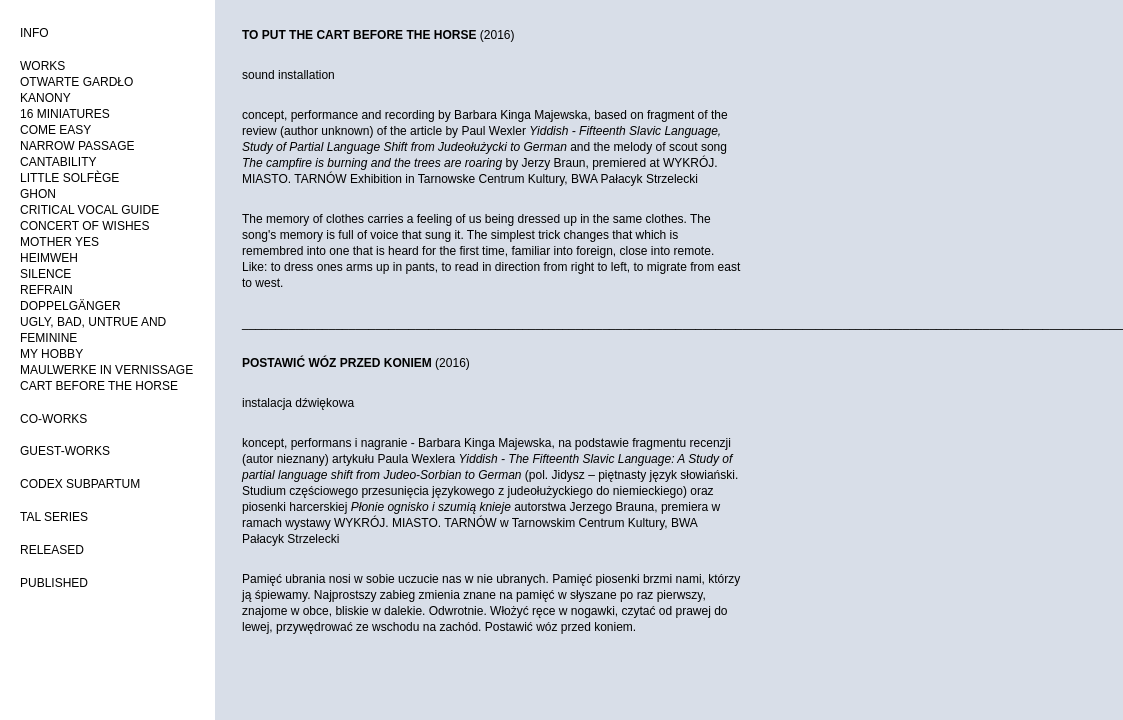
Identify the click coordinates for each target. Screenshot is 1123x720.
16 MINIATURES (65, 114)
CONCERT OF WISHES (85, 226)
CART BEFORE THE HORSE (99, 386)
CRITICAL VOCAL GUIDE (89, 210)
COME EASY (55, 130)
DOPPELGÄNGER (70, 306)
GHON (38, 194)
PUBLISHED (54, 583)
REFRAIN (46, 290)
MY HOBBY (51, 354)
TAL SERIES (54, 517)
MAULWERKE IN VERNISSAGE (106, 370)
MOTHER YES (59, 242)
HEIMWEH (49, 258)
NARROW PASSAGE (77, 146)
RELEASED (52, 550)
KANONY (45, 98)
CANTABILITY (58, 162)
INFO (34, 33)
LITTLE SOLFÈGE (69, 178)
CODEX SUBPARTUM (80, 484)
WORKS (42, 66)
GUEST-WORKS (65, 451)
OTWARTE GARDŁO (76, 82)
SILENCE (45, 274)
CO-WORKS (53, 419)
